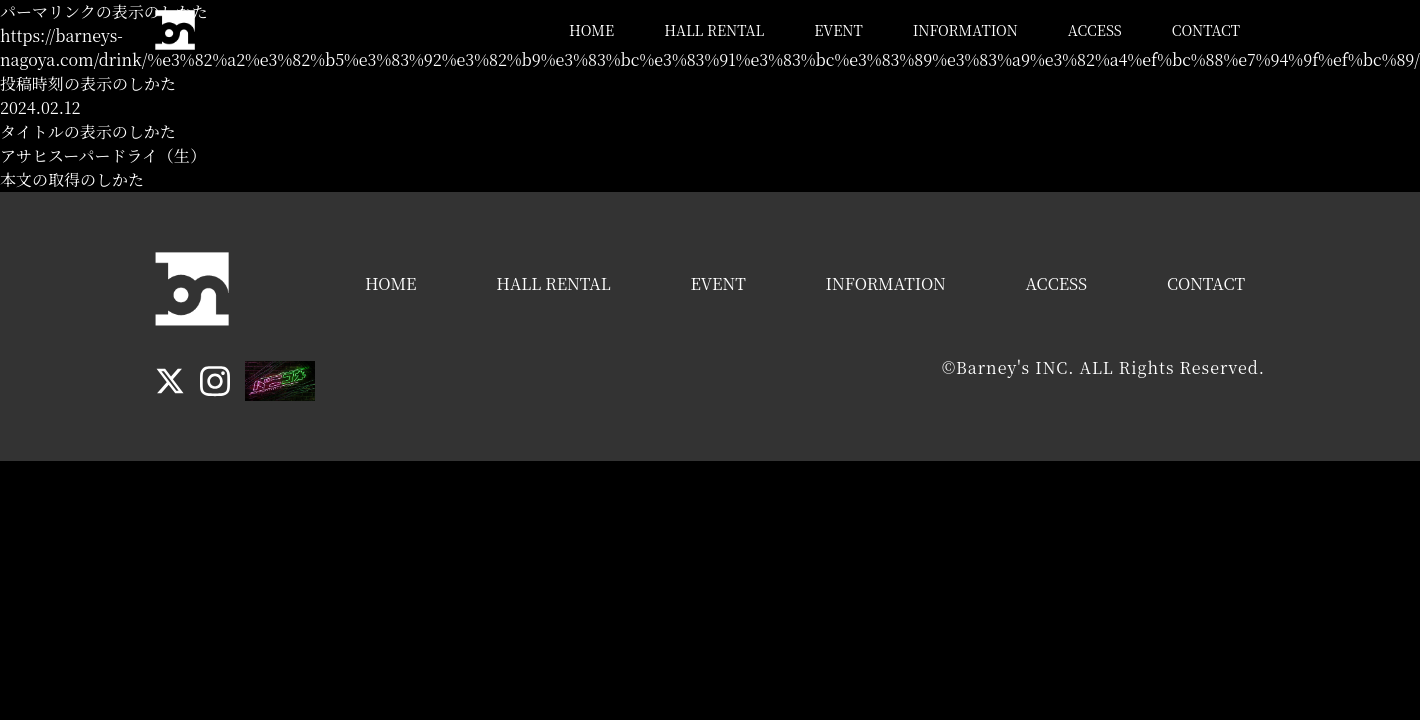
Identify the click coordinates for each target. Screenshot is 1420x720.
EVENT (838, 30)
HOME (591, 30)
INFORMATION (965, 30)
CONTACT (1206, 30)
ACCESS (1095, 30)
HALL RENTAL (714, 30)
